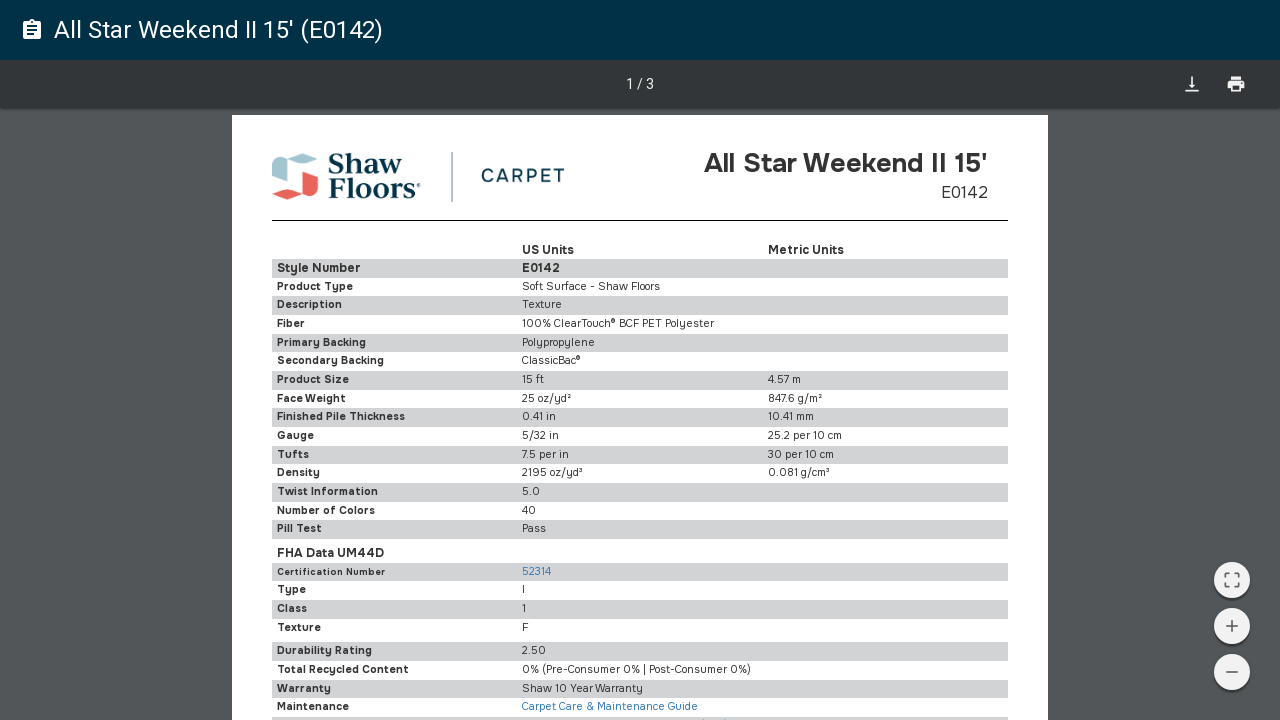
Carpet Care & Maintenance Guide (610, 706)
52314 (536, 571)
